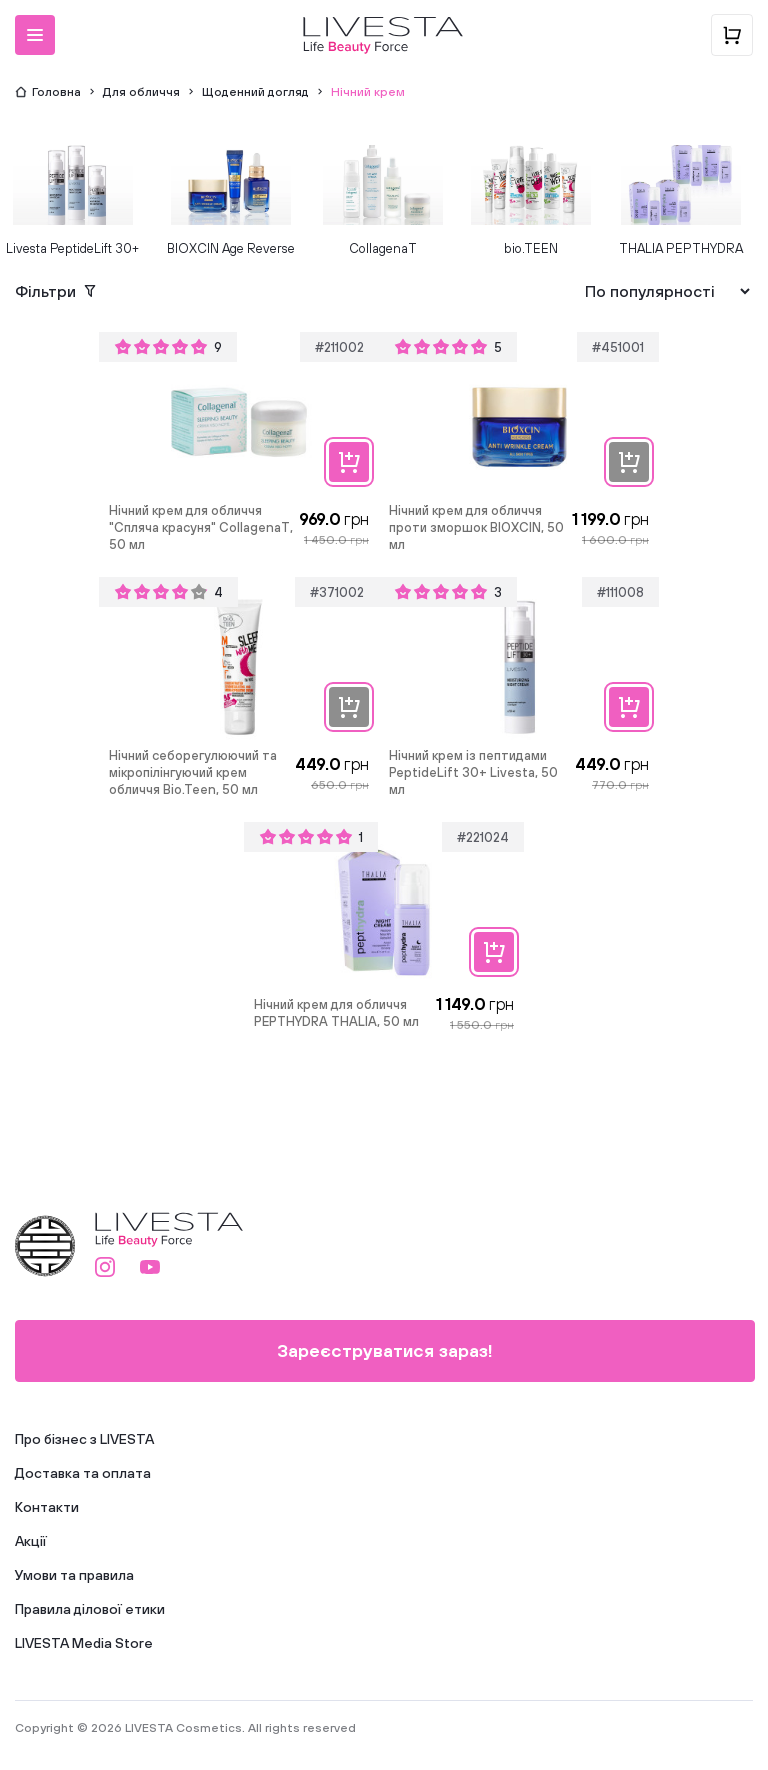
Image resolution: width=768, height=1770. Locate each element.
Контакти (47, 1507)
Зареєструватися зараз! (385, 1350)
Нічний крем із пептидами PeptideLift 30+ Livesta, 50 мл (473, 772)
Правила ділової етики (90, 1609)
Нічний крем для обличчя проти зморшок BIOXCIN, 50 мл (476, 527)
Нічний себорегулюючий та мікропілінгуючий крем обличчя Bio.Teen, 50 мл (193, 772)
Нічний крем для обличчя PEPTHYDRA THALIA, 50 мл (336, 1013)
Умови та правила (74, 1575)
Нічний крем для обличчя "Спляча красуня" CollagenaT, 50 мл (201, 527)
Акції (31, 1541)
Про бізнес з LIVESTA (84, 1439)
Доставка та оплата (83, 1473)
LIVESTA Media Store (84, 1643)
